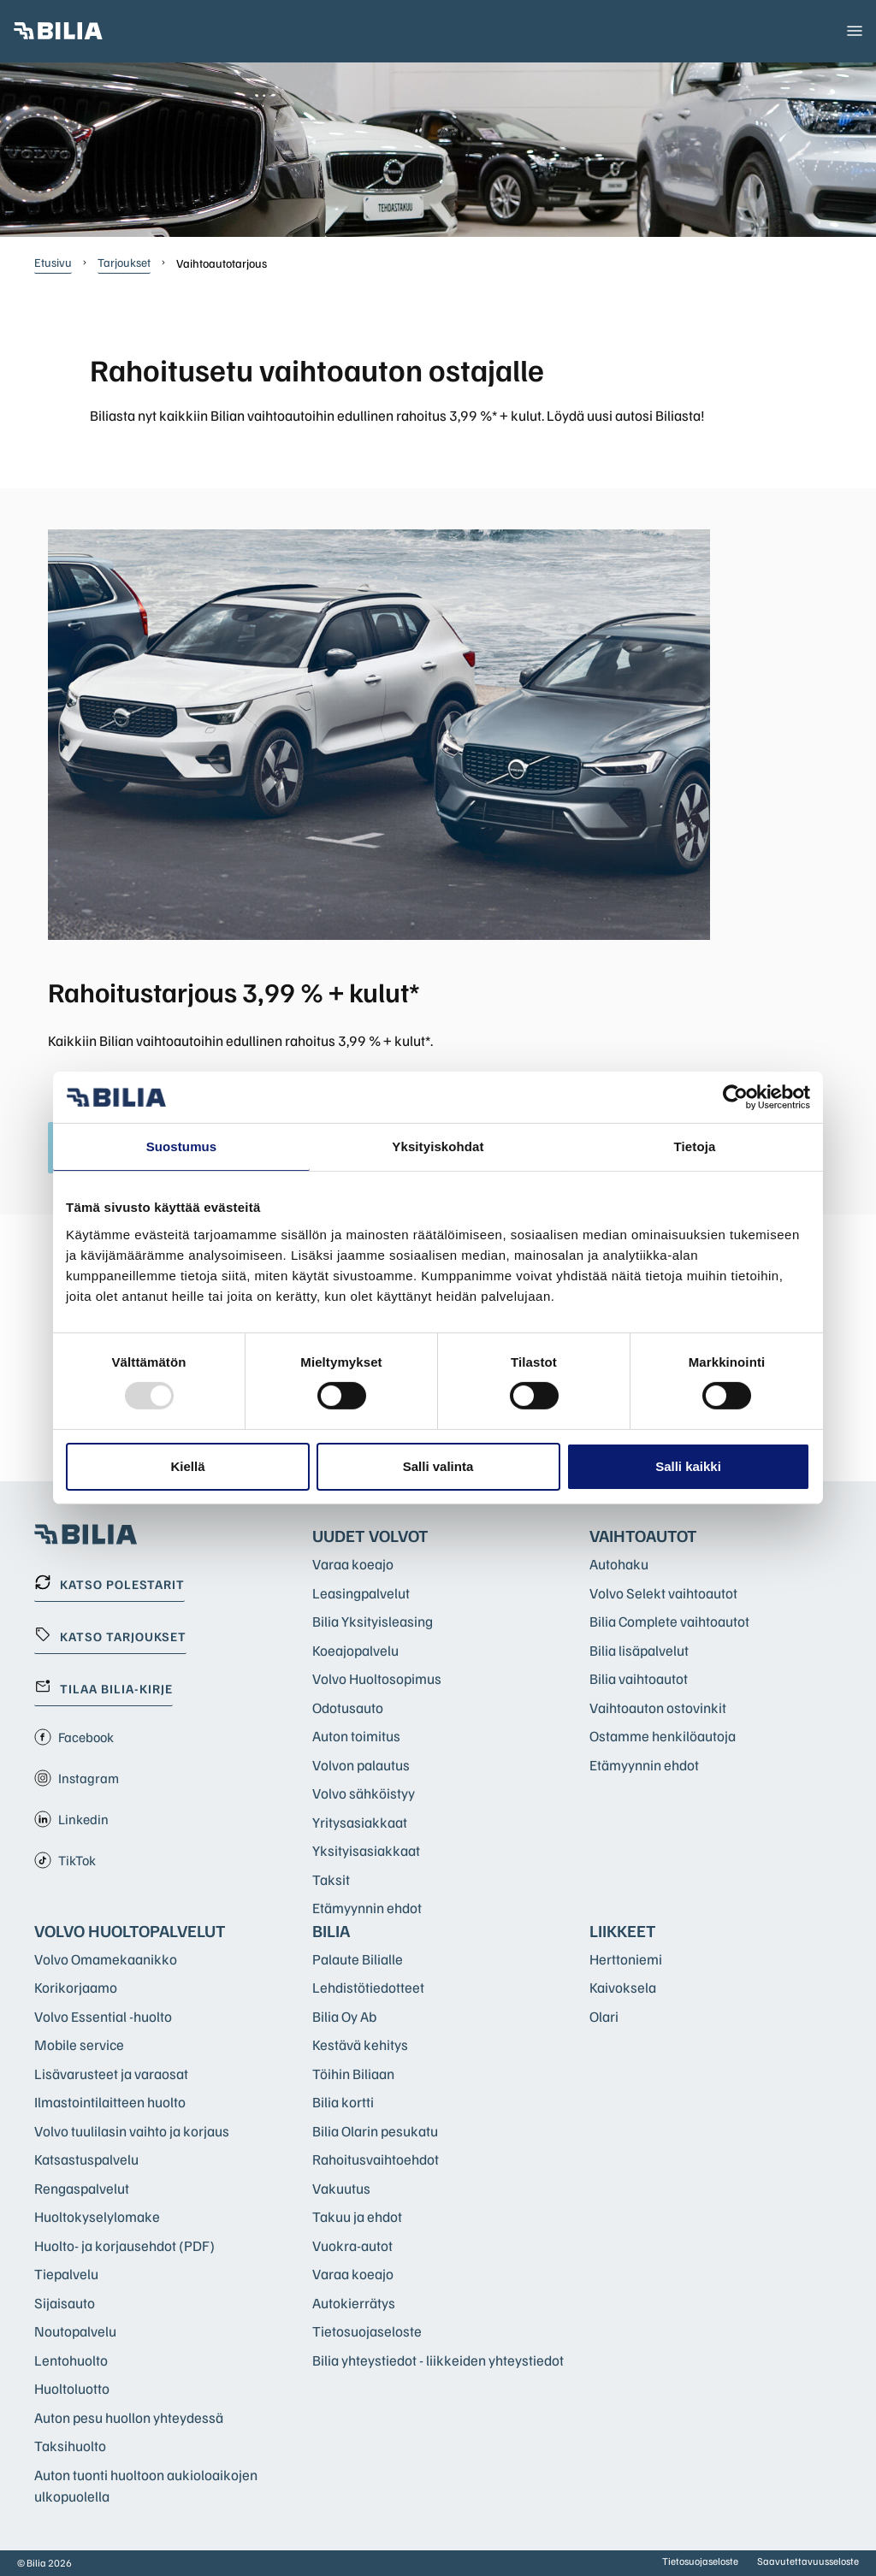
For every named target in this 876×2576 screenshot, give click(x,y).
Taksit (331, 1879)
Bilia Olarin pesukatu (375, 2131)
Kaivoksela (622, 1987)
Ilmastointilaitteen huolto (110, 2102)
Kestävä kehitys (360, 2044)
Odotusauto (347, 1707)
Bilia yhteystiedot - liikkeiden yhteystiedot (438, 2360)
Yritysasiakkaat (359, 1822)
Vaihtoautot (643, 1535)
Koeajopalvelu (355, 1650)
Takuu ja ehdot (357, 2216)
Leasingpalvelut (361, 1593)
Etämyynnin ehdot (367, 1908)
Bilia (331, 1930)
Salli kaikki (688, 1466)
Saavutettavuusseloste (808, 2561)
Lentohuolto (71, 2360)
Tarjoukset (124, 262)
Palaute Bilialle (357, 1959)
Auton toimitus (356, 1736)
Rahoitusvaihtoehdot (375, 2159)
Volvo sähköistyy (363, 1793)
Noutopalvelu (75, 2331)
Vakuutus (341, 2188)
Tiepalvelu (66, 2274)
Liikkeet (622, 1930)
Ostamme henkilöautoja (662, 1736)
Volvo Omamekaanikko (105, 1959)
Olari (604, 2016)
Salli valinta (438, 1466)
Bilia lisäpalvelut (639, 1650)
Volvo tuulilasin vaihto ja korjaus (131, 2131)
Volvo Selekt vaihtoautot (663, 1593)
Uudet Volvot (370, 1535)
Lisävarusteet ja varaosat (111, 2074)
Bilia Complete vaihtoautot (669, 1621)
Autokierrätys (353, 2303)
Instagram (76, 1778)
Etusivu (53, 262)
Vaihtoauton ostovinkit (657, 1707)
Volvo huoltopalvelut (130, 1930)
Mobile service (79, 2044)
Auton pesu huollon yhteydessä (128, 2417)
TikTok (65, 1860)
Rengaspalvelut (81, 2188)
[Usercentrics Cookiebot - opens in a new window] (735, 1097)
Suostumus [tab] (181, 1146)
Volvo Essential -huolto (103, 2016)
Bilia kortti (343, 2102)
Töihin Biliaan (353, 2074)
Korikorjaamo (75, 1987)
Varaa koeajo (353, 1564)
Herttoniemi (625, 1959)
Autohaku (618, 1564)
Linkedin (71, 1819)
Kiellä (187, 1466)
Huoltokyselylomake (97, 2216)
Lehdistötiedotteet (368, 1987)
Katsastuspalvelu (86, 2159)
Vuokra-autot (352, 2245)
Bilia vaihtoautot (638, 1678)
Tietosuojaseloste (367, 2331)
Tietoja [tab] (695, 1146)
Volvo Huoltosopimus (376, 1678)
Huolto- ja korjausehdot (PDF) (124, 2245)
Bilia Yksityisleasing (372, 1621)
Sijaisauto (64, 2303)
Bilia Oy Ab (344, 2016)
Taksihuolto (70, 2446)
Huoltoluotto (72, 2388)
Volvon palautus (361, 1765)
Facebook (74, 1737)
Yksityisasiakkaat (366, 1850)
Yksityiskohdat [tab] (437, 1146)
